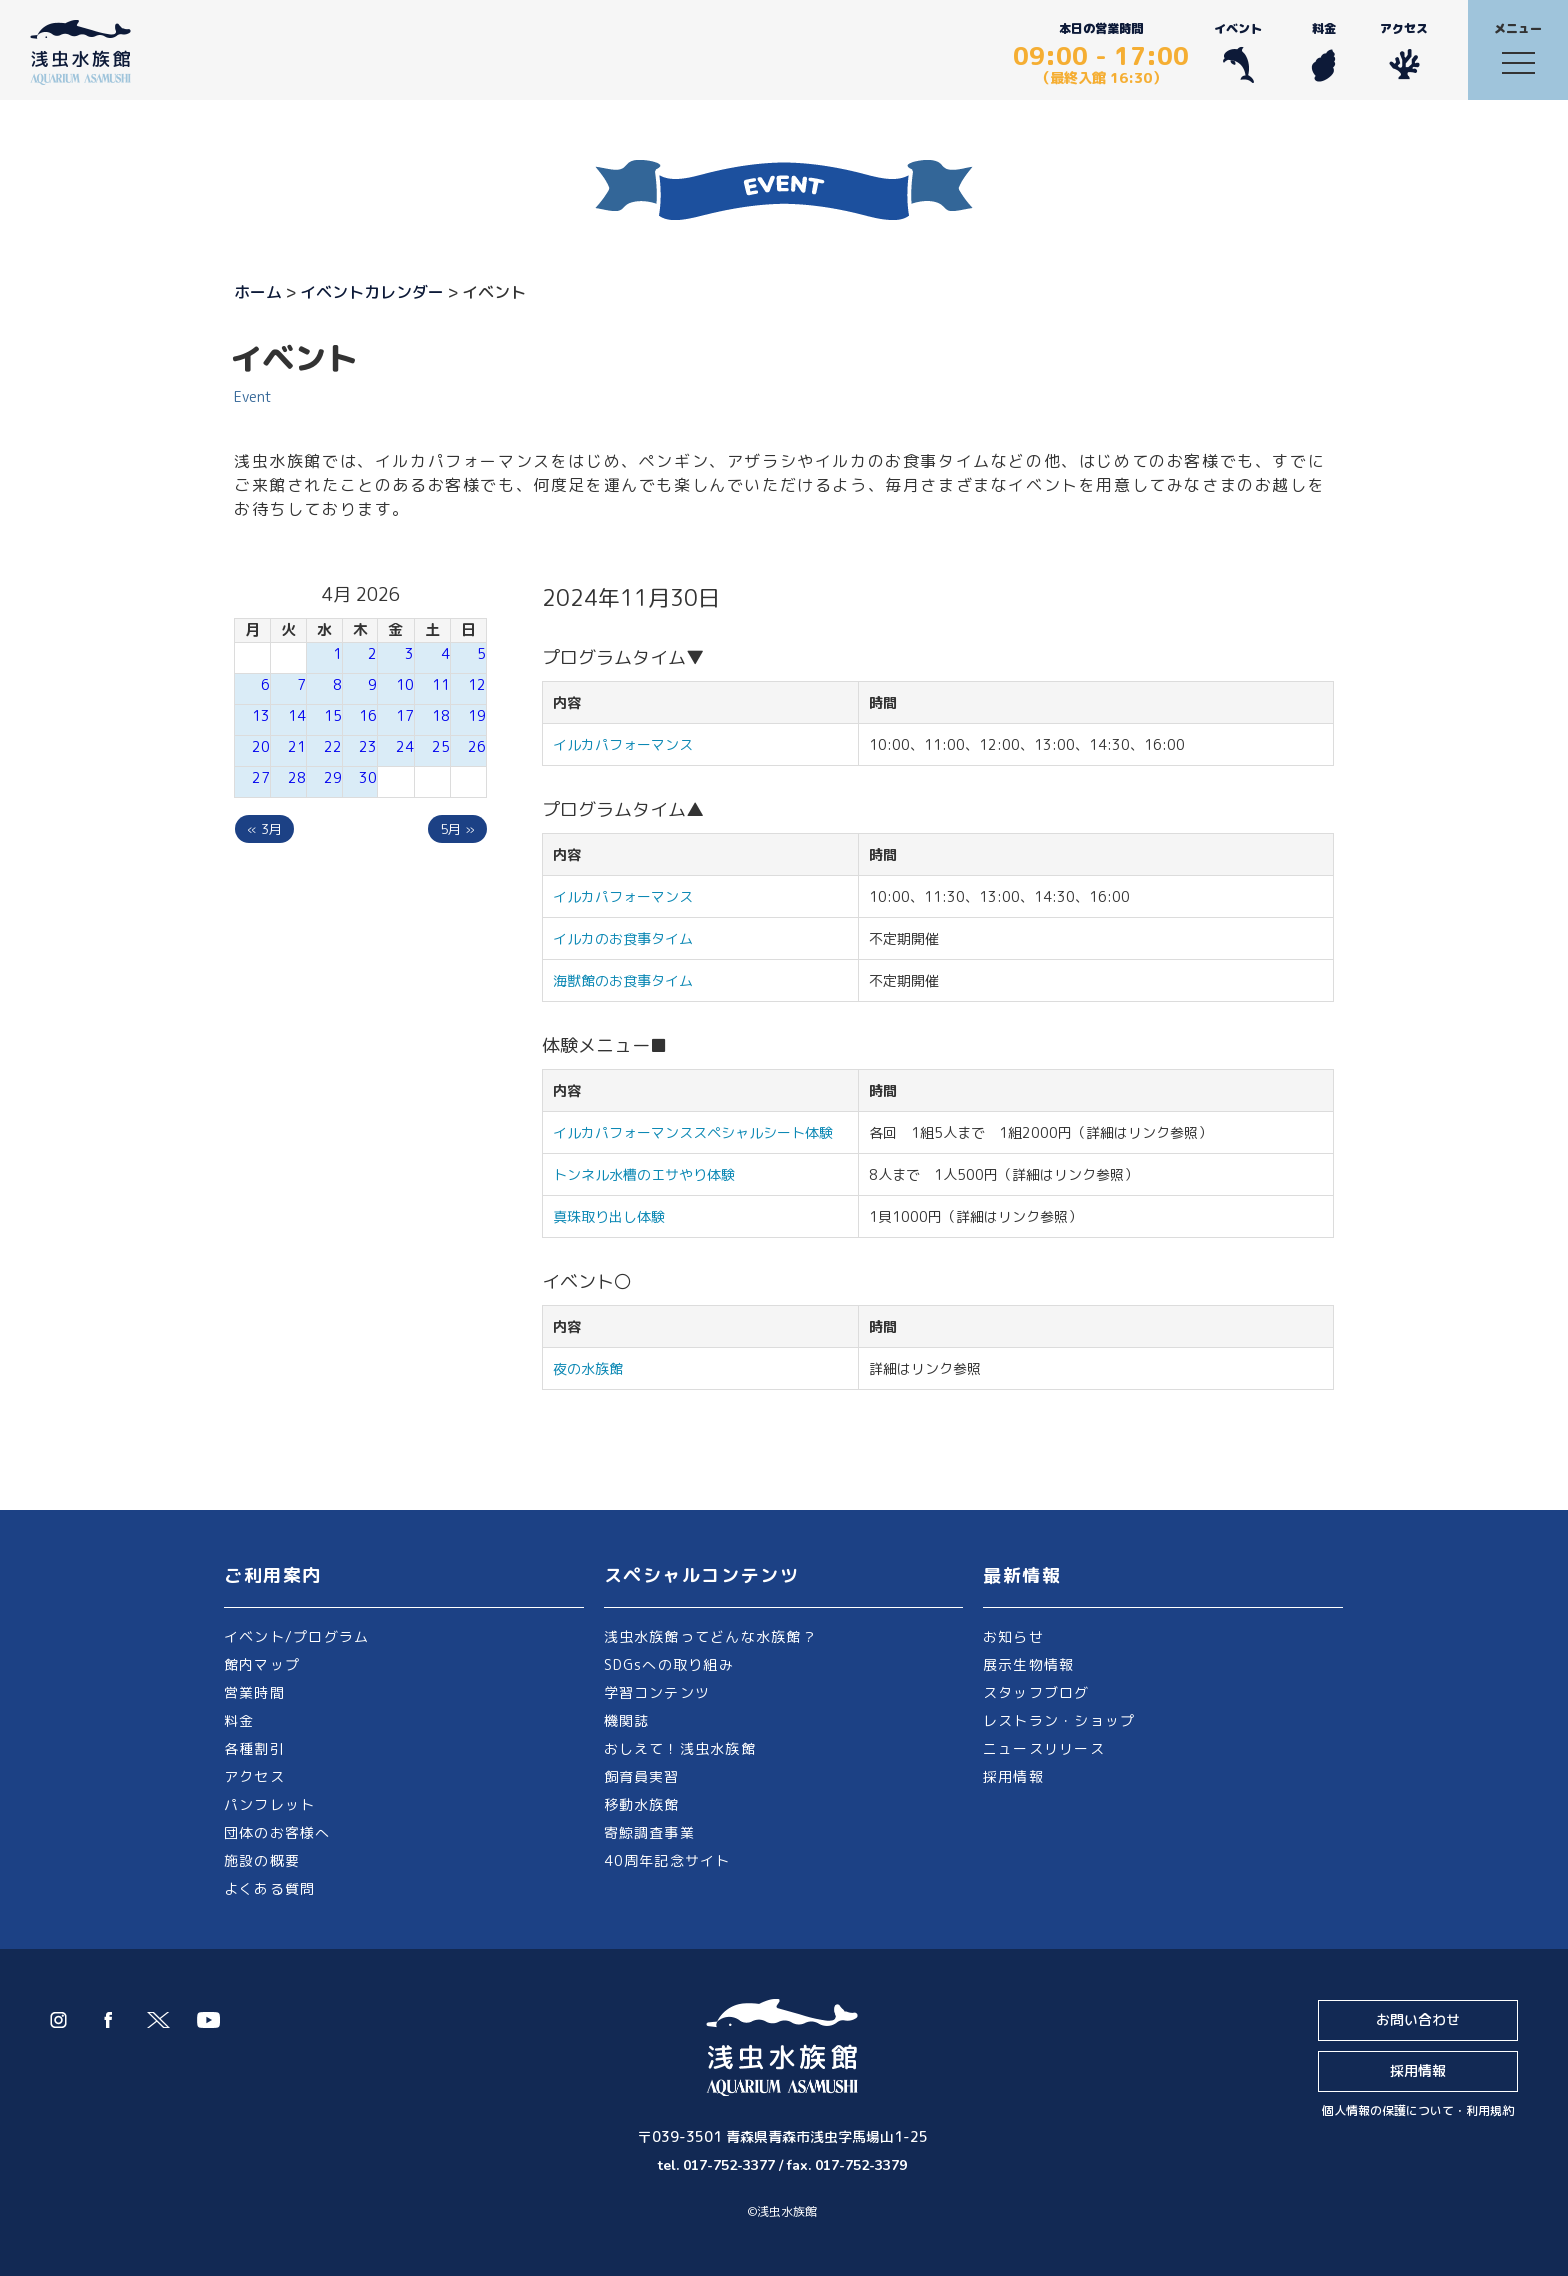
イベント (1238, 51)
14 (297, 715)
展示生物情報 (1028, 1664)
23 (368, 746)
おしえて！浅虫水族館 (680, 1748)
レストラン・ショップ (1059, 1720)
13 (261, 715)
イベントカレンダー (372, 292)
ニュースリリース (1044, 1748)
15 (333, 715)
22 (333, 746)
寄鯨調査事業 (649, 1832)
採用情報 (1013, 1776)
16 (368, 715)
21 (297, 746)
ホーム (258, 292)
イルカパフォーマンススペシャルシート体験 (693, 1132)
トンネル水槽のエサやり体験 (644, 1174)
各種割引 (254, 1748)
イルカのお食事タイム (623, 938)
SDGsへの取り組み (669, 1664)
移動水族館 (642, 1804)
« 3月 (264, 829)
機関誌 (627, 1720)
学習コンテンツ (657, 1692)
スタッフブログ (1036, 1692)
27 (261, 777)
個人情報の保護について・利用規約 (1418, 2110)
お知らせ (1013, 1636)
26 (477, 746)
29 (333, 777)
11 (441, 684)
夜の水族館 (588, 1368)
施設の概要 (262, 1860)
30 (368, 777)
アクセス (1404, 51)
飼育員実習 (642, 1776)
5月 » (457, 829)
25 (441, 746)
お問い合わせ (1418, 2019)
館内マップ (262, 1664)
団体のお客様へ (277, 1832)
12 (477, 684)
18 (441, 715)
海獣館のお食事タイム (623, 980)
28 (297, 777)
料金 (1323, 51)
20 (261, 746)
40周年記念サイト (667, 1860)
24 (405, 746)
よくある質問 (269, 1888)
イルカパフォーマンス (630, 744)
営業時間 (254, 1692)
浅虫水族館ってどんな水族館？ (710, 1636)
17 (405, 715)
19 (477, 715)
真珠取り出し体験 (609, 1216)
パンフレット (269, 1804)
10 (405, 684)
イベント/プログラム (296, 1636)
